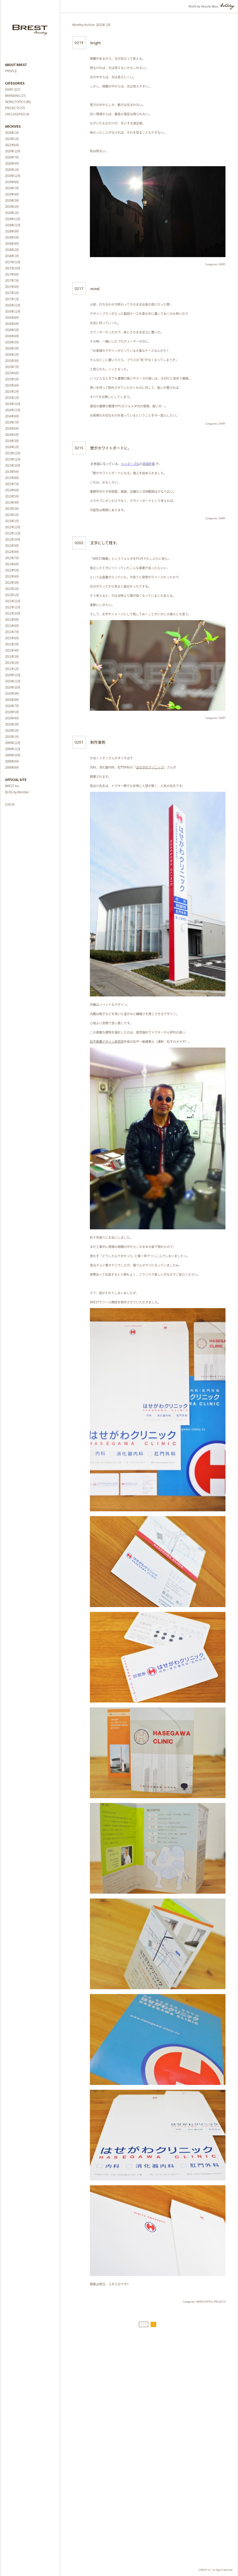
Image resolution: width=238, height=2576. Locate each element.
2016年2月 (12, 348)
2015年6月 (12, 373)
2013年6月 (12, 490)
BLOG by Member (17, 792)
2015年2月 (12, 391)
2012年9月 (12, 545)
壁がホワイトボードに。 (110, 448)
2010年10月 (12, 687)
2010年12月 (12, 675)
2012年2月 (12, 588)
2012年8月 (12, 551)
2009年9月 (12, 761)
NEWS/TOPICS (15, 101)
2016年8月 (12, 317)
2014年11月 (12, 410)
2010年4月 (12, 718)
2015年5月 (12, 379)
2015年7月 (12, 367)
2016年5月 (12, 330)
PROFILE (11, 71)
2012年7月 (12, 558)
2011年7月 (12, 632)
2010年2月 (12, 730)
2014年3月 (12, 440)
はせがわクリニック (150, 767)
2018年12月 (12, 219)
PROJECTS (12, 108)
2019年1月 (12, 212)
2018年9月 (12, 231)
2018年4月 (12, 243)
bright (95, 42)
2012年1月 (12, 595)
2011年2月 (12, 662)
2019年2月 (12, 206)
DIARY (9, 89)
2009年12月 (12, 742)
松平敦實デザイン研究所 (107, 1041)
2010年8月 (12, 699)
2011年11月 (12, 607)
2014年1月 (12, 447)
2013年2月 (12, 514)
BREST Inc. (12, 786)
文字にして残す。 (105, 542)
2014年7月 (12, 422)
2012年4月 (12, 576)
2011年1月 (12, 669)
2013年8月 (12, 477)
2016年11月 (12, 311)
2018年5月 (12, 237)
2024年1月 (12, 132)
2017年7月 (12, 280)
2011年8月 (12, 625)
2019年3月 (12, 200)
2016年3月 (12, 342)
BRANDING (12, 95)
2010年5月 (12, 712)
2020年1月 (12, 169)
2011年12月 (12, 601)
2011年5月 (12, 644)
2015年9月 (12, 360)
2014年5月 (12, 434)
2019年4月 (12, 194)
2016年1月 (12, 354)
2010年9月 (12, 693)
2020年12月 (12, 151)
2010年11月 (12, 681)
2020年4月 (12, 163)
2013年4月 (12, 502)
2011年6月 (12, 638)
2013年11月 (12, 459)
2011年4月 (12, 650)
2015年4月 (12, 385)
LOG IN (10, 804)
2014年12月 (12, 403)
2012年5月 (12, 570)
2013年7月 (12, 484)
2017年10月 (12, 268)
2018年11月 (12, 225)
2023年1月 (12, 138)
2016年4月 (12, 336)
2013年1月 (12, 521)
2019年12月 (12, 175)
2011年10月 (12, 613)
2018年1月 (12, 256)
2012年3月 (12, 582)
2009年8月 (12, 767)
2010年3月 (12, 724)
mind (94, 288)
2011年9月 (12, 619)
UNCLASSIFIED (15, 114)
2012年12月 (12, 527)
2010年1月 (12, 736)
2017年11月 (12, 262)
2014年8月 (12, 416)
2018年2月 (12, 249)
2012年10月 (12, 539)
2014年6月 (12, 428)
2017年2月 (12, 293)
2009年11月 (12, 749)
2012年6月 (12, 564)
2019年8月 (12, 182)
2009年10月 (12, 755)
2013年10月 (12, 465)
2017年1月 (12, 299)
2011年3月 (12, 656)
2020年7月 (12, 157)
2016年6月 (12, 323)
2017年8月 (12, 274)
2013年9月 (12, 471)
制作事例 (97, 742)
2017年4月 (12, 286)
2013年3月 (12, 508)
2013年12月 (12, 453)
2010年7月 (12, 705)
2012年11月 (12, 533)
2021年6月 (12, 145)
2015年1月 (12, 397)
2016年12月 (12, 305)
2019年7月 (12, 188)
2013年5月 (12, 496)
